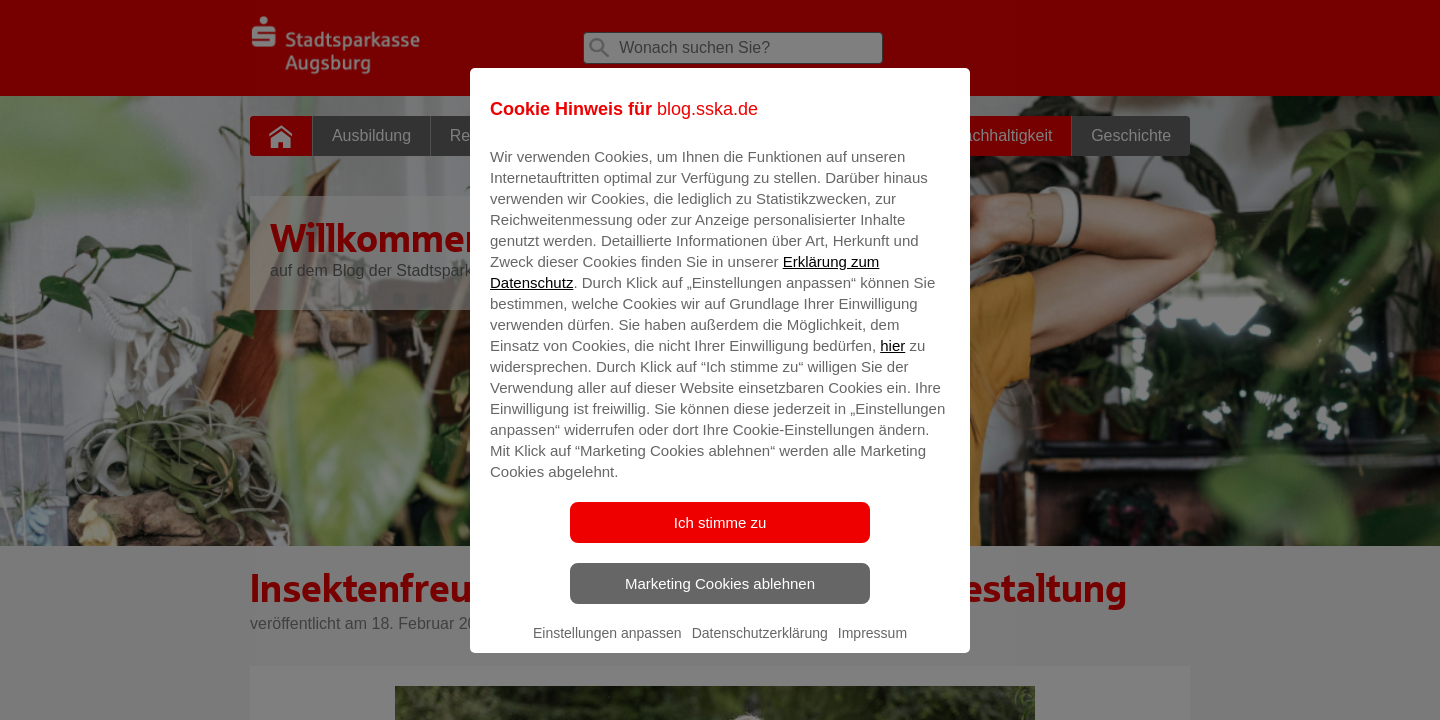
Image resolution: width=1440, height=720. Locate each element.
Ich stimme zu (720, 536)
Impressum (872, 647)
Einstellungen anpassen (607, 647)
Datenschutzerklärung (760, 647)
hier (892, 359)
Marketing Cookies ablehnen (720, 597)
